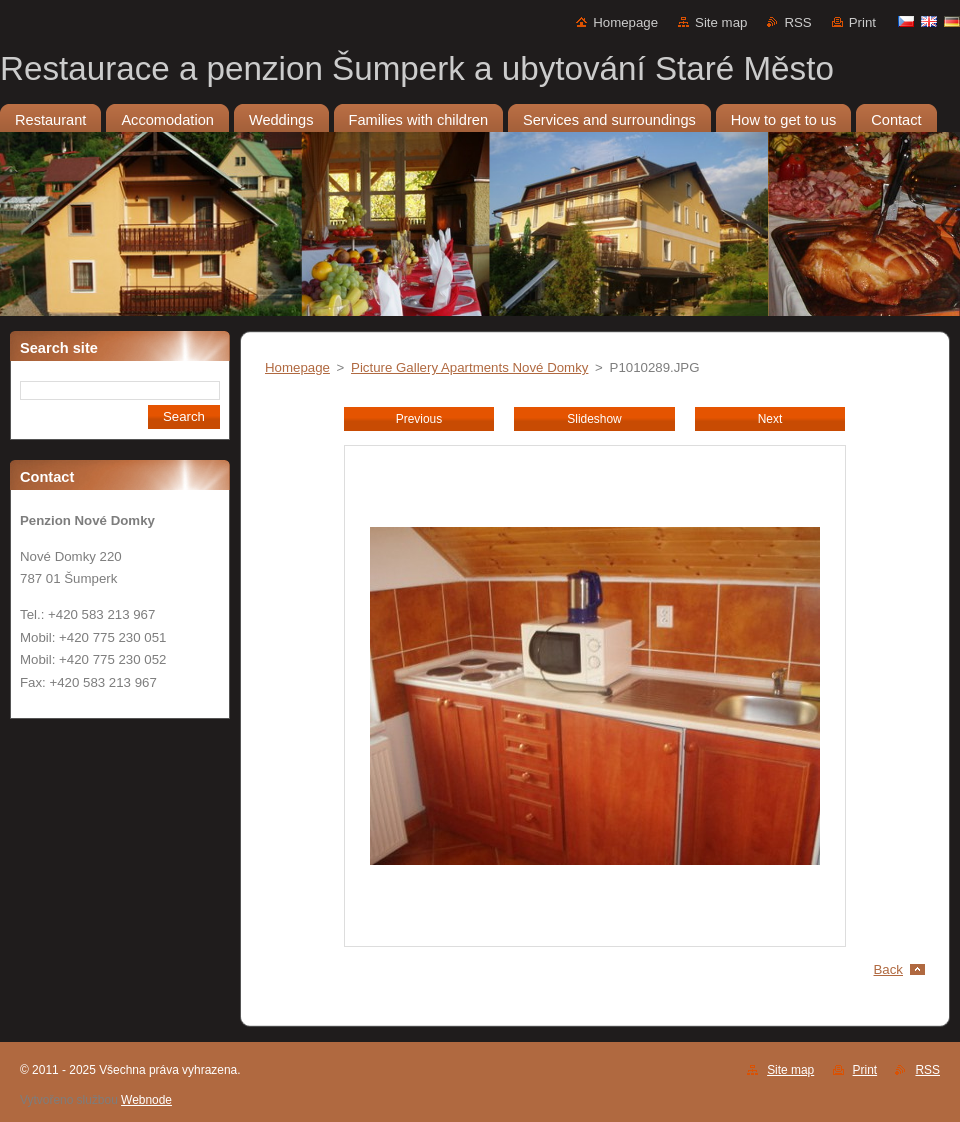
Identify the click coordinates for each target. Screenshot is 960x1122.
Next (770, 419)
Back (889, 969)
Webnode (146, 1100)
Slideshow (594, 419)
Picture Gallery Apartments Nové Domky (469, 367)
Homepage (625, 22)
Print (862, 22)
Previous (419, 419)
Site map (721, 22)
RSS (797, 22)
